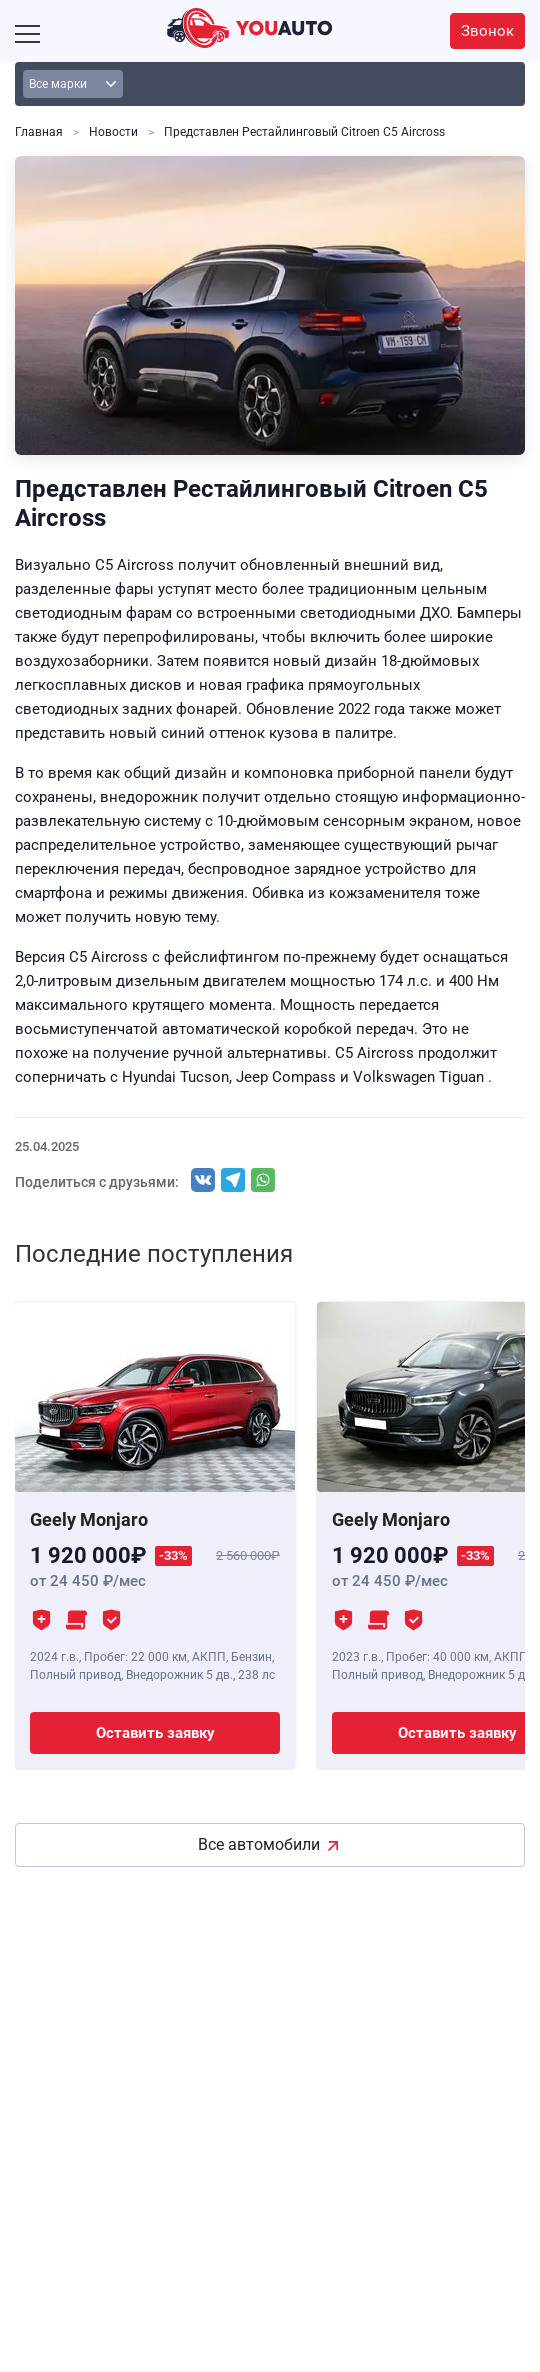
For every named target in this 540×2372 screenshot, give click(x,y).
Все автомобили (259, 1844)
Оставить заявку (155, 1733)
